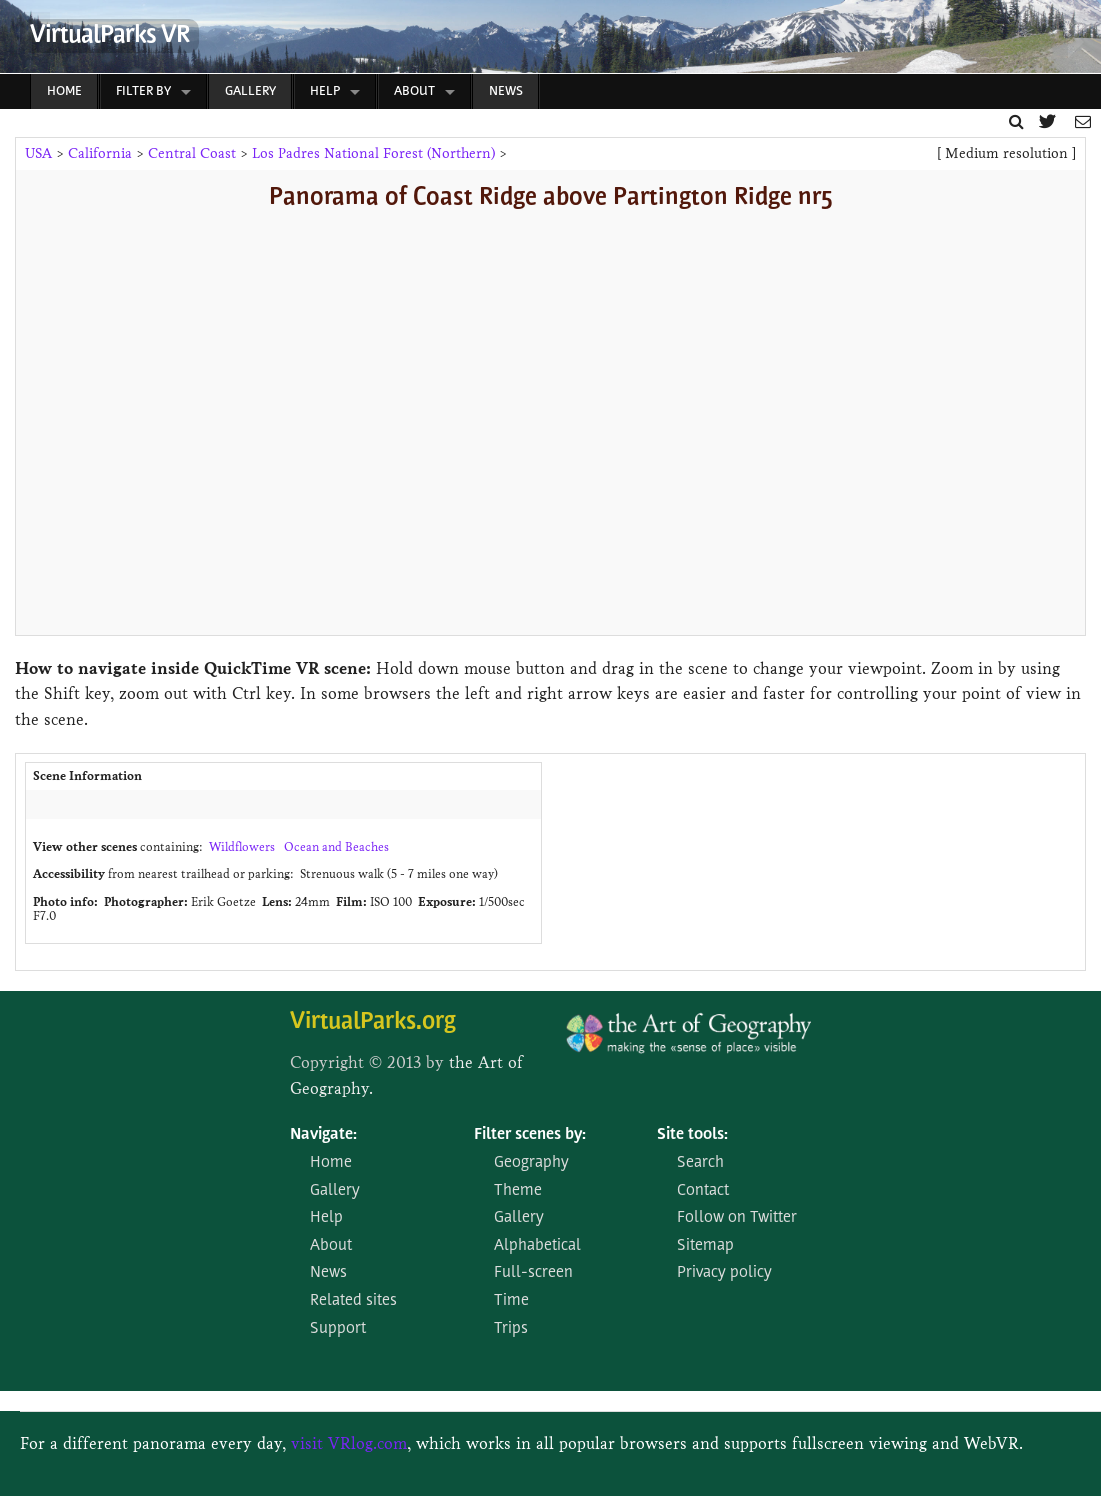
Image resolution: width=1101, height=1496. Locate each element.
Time (511, 1301)
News (506, 91)
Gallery (250, 91)
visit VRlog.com (349, 1443)
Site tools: (692, 1135)
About (414, 91)
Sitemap (705, 1246)
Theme (518, 1191)
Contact (703, 1191)
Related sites (353, 1301)
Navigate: (323, 1135)
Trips (511, 1329)
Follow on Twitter (737, 1218)
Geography (531, 1163)
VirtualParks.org (373, 1022)
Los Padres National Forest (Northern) (373, 153)
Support (338, 1329)
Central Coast (192, 153)
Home (64, 91)
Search (700, 1163)
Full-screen (533, 1273)
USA (38, 153)
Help (325, 91)
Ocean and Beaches (336, 846)
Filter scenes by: (530, 1135)
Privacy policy (724, 1273)
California (100, 153)
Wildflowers (242, 846)
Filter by (143, 91)
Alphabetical (537, 1246)
